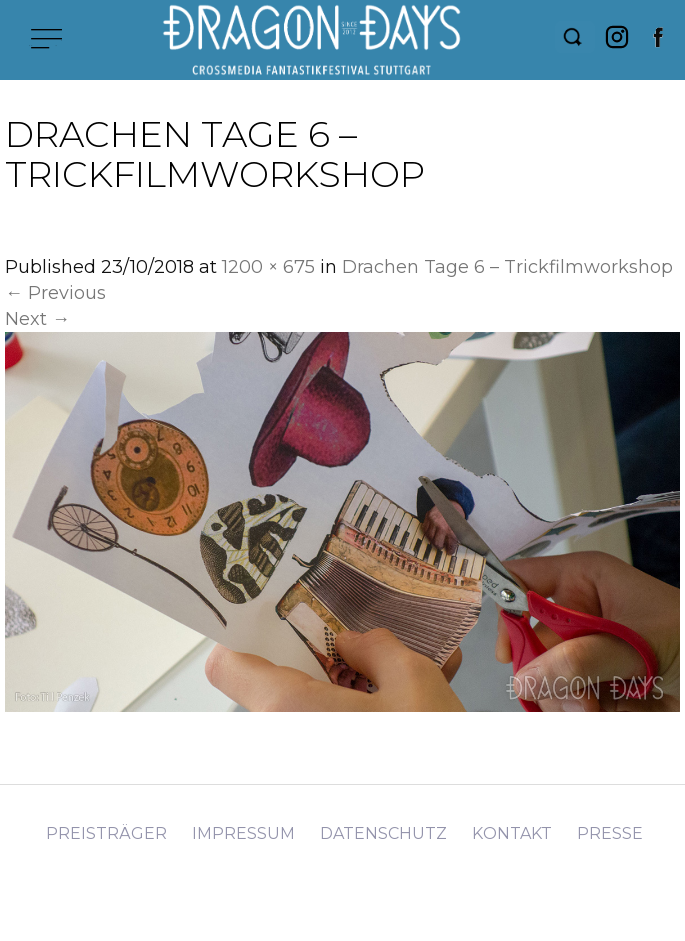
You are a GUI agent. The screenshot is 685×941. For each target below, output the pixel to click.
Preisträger (106, 833)
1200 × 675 (268, 267)
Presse (610, 833)
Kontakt (512, 833)
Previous (55, 293)
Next (37, 319)
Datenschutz (383, 833)
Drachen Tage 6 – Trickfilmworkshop (507, 267)
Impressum (243, 833)
